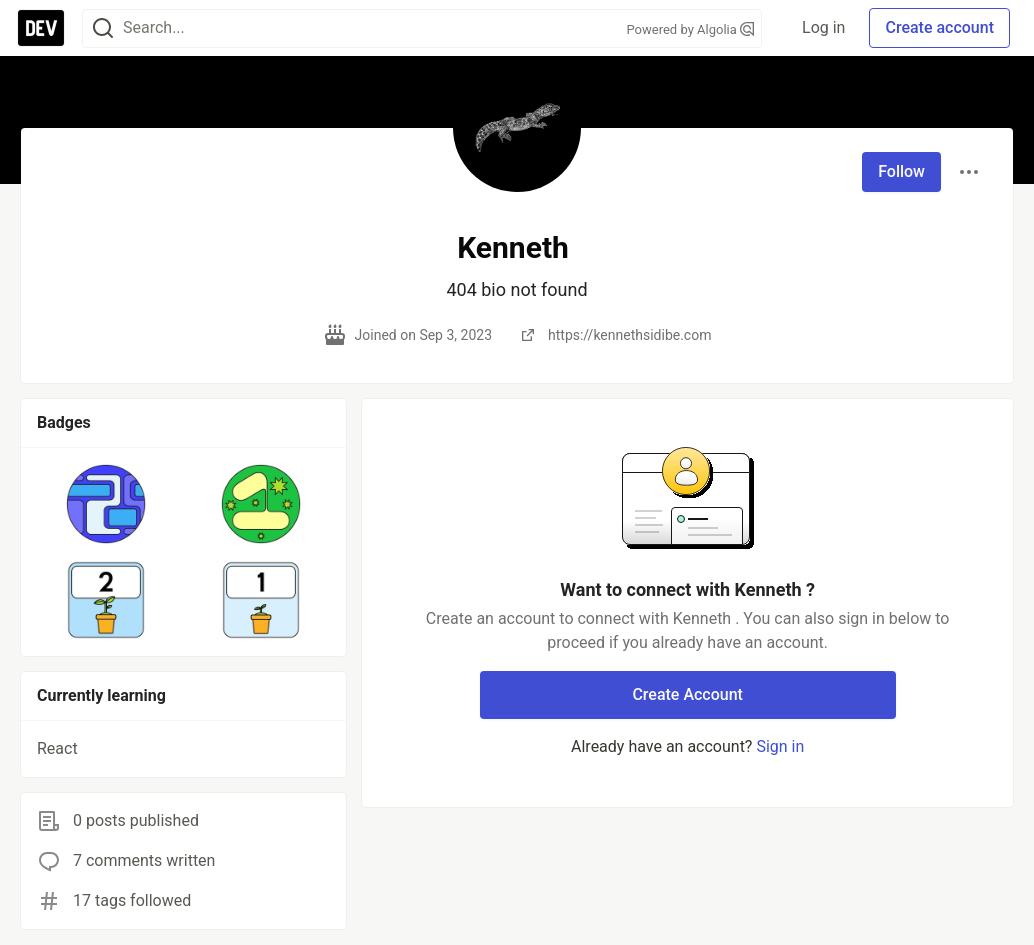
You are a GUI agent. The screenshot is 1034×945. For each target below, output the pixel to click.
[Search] (103, 28)
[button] (106, 504)
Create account (939, 27)
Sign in (780, 746)
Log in (823, 27)
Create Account (687, 694)
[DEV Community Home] (41, 28)
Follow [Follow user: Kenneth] (901, 171)
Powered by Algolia (690, 29)
